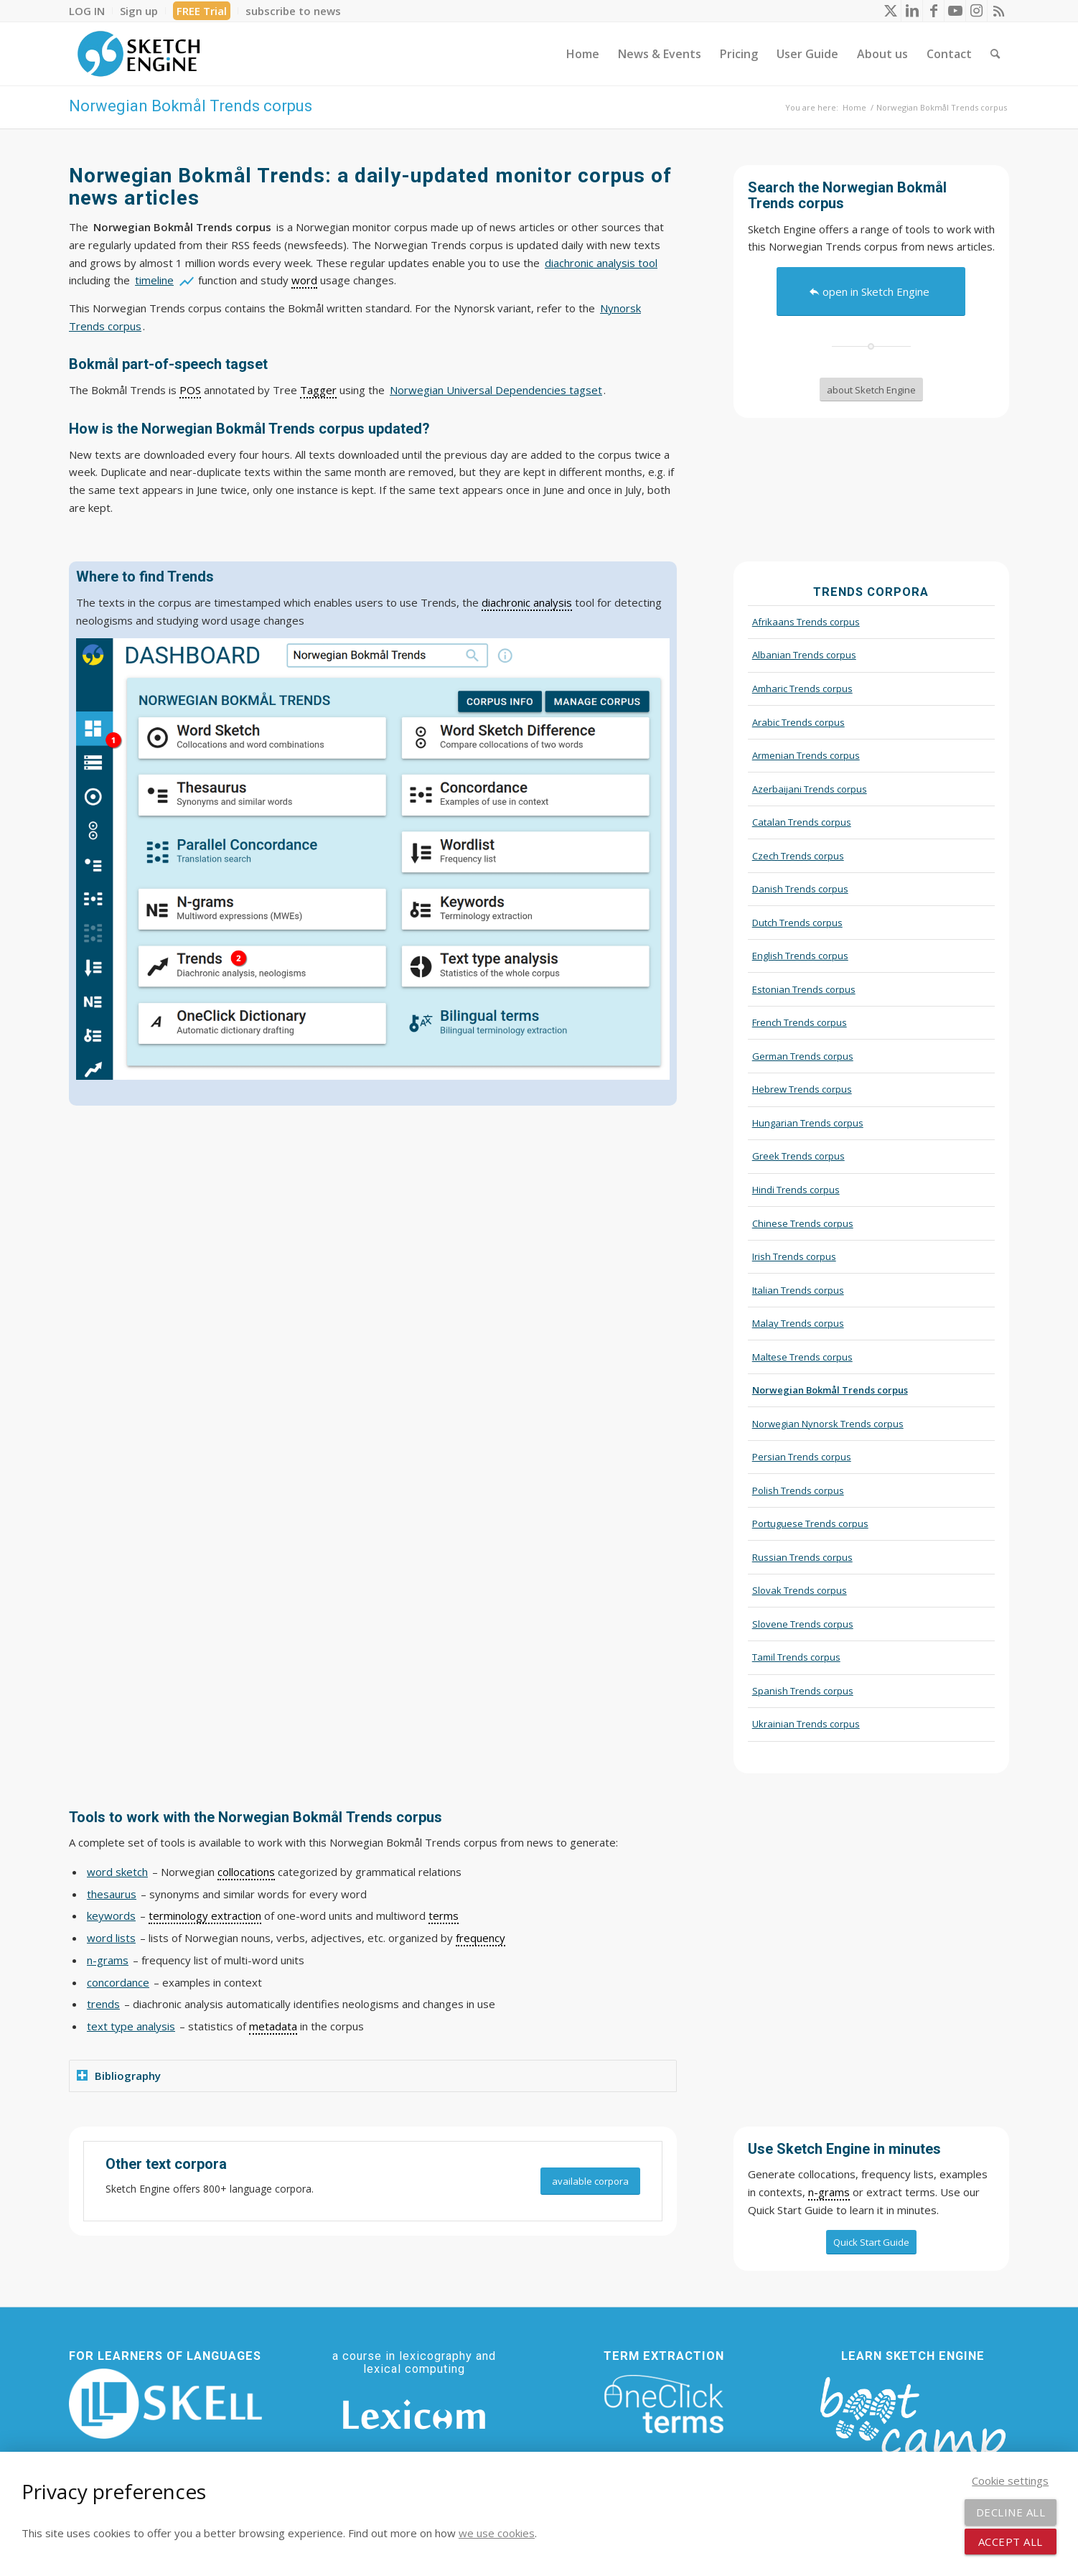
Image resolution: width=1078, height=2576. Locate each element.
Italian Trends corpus (798, 1290)
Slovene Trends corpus (802, 1624)
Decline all (1011, 2512)
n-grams (107, 1960)
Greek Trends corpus (798, 1155)
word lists (111, 1938)
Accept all (1010, 2541)
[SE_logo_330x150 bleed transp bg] (138, 53)
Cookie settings (1010, 2480)
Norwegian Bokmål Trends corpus (190, 106)
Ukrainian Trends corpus (806, 1723)
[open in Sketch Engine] (871, 291)
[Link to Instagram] (976, 11)
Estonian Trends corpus (804, 989)
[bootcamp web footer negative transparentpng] (912, 2427)
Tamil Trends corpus (796, 1657)
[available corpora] (590, 2181)
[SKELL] (165, 2404)
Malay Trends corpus (798, 1323)
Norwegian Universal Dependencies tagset (496, 390)
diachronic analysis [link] (527, 602)
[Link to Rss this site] (998, 11)
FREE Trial (202, 11)
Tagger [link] (318, 390)
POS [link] (190, 390)
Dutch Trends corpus (797, 922)
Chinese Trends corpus (802, 1223)
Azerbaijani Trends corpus (809, 789)
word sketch (117, 1872)
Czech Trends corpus (798, 855)
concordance (118, 1982)
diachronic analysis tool (601, 263)
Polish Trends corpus (798, 1490)
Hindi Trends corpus (796, 1189)
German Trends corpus (802, 1056)
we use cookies (497, 2533)
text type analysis (131, 2026)
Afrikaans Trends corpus (806, 621)
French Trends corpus (799, 1022)
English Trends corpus (800, 955)
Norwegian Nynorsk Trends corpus (828, 1423)
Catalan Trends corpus (801, 822)
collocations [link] (246, 1872)
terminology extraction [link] (205, 1915)
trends (103, 2004)
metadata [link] (273, 2026)
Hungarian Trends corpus (807, 1122)
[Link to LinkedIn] (911, 11)
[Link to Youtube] (955, 11)
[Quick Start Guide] (871, 2242)
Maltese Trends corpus (802, 1356)
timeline (154, 280)
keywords (111, 1915)
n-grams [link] (829, 2192)
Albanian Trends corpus (804, 654)
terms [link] (443, 1915)
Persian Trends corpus (801, 1456)
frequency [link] (480, 1938)
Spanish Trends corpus (802, 1690)
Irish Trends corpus (794, 1256)
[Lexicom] (414, 2414)
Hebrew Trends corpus (802, 1089)
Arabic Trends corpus (798, 722)
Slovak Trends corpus (799, 1590)
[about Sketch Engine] (871, 390)
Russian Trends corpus (802, 1557)
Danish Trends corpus (800, 888)
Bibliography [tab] (119, 2075)
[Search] (995, 53)
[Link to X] (890, 11)
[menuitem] (91, 10)
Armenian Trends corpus (806, 755)
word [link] (304, 280)
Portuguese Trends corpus (810, 1523)
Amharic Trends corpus (802, 688)
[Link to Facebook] (933, 11)
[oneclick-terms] (664, 2404)
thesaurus (111, 1894)
